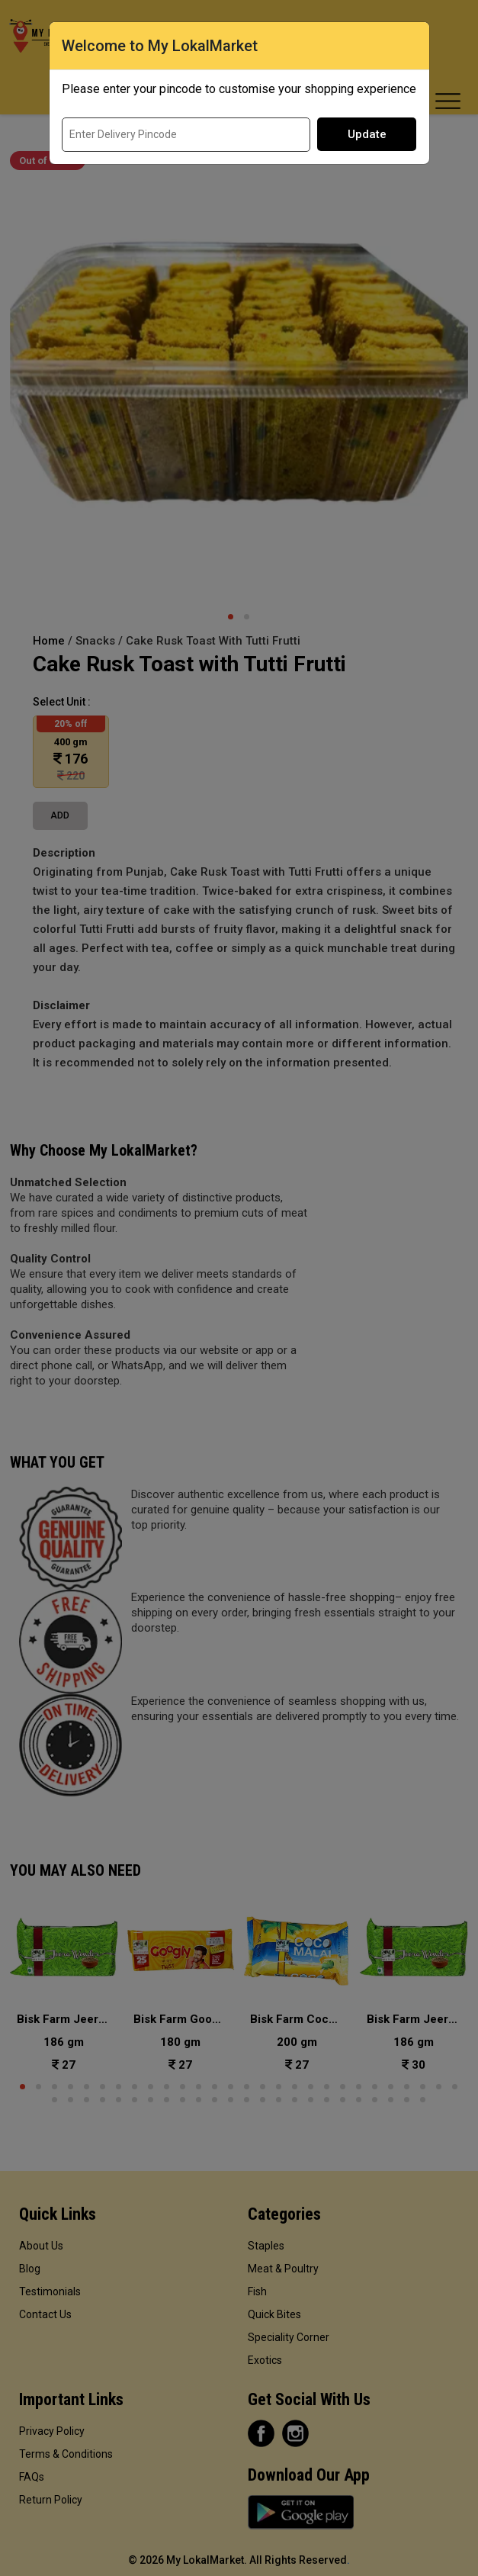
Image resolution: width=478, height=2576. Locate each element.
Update (367, 134)
